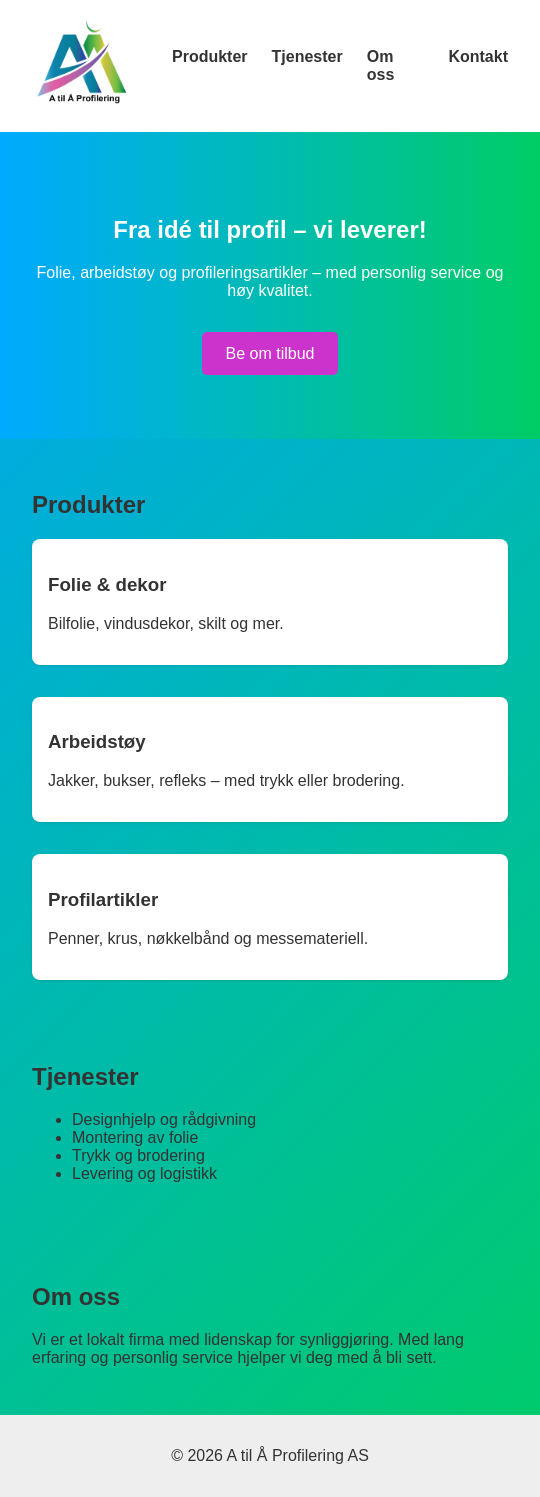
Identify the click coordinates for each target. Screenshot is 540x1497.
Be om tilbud (270, 353)
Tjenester (307, 56)
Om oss (381, 65)
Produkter (210, 56)
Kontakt (478, 56)
